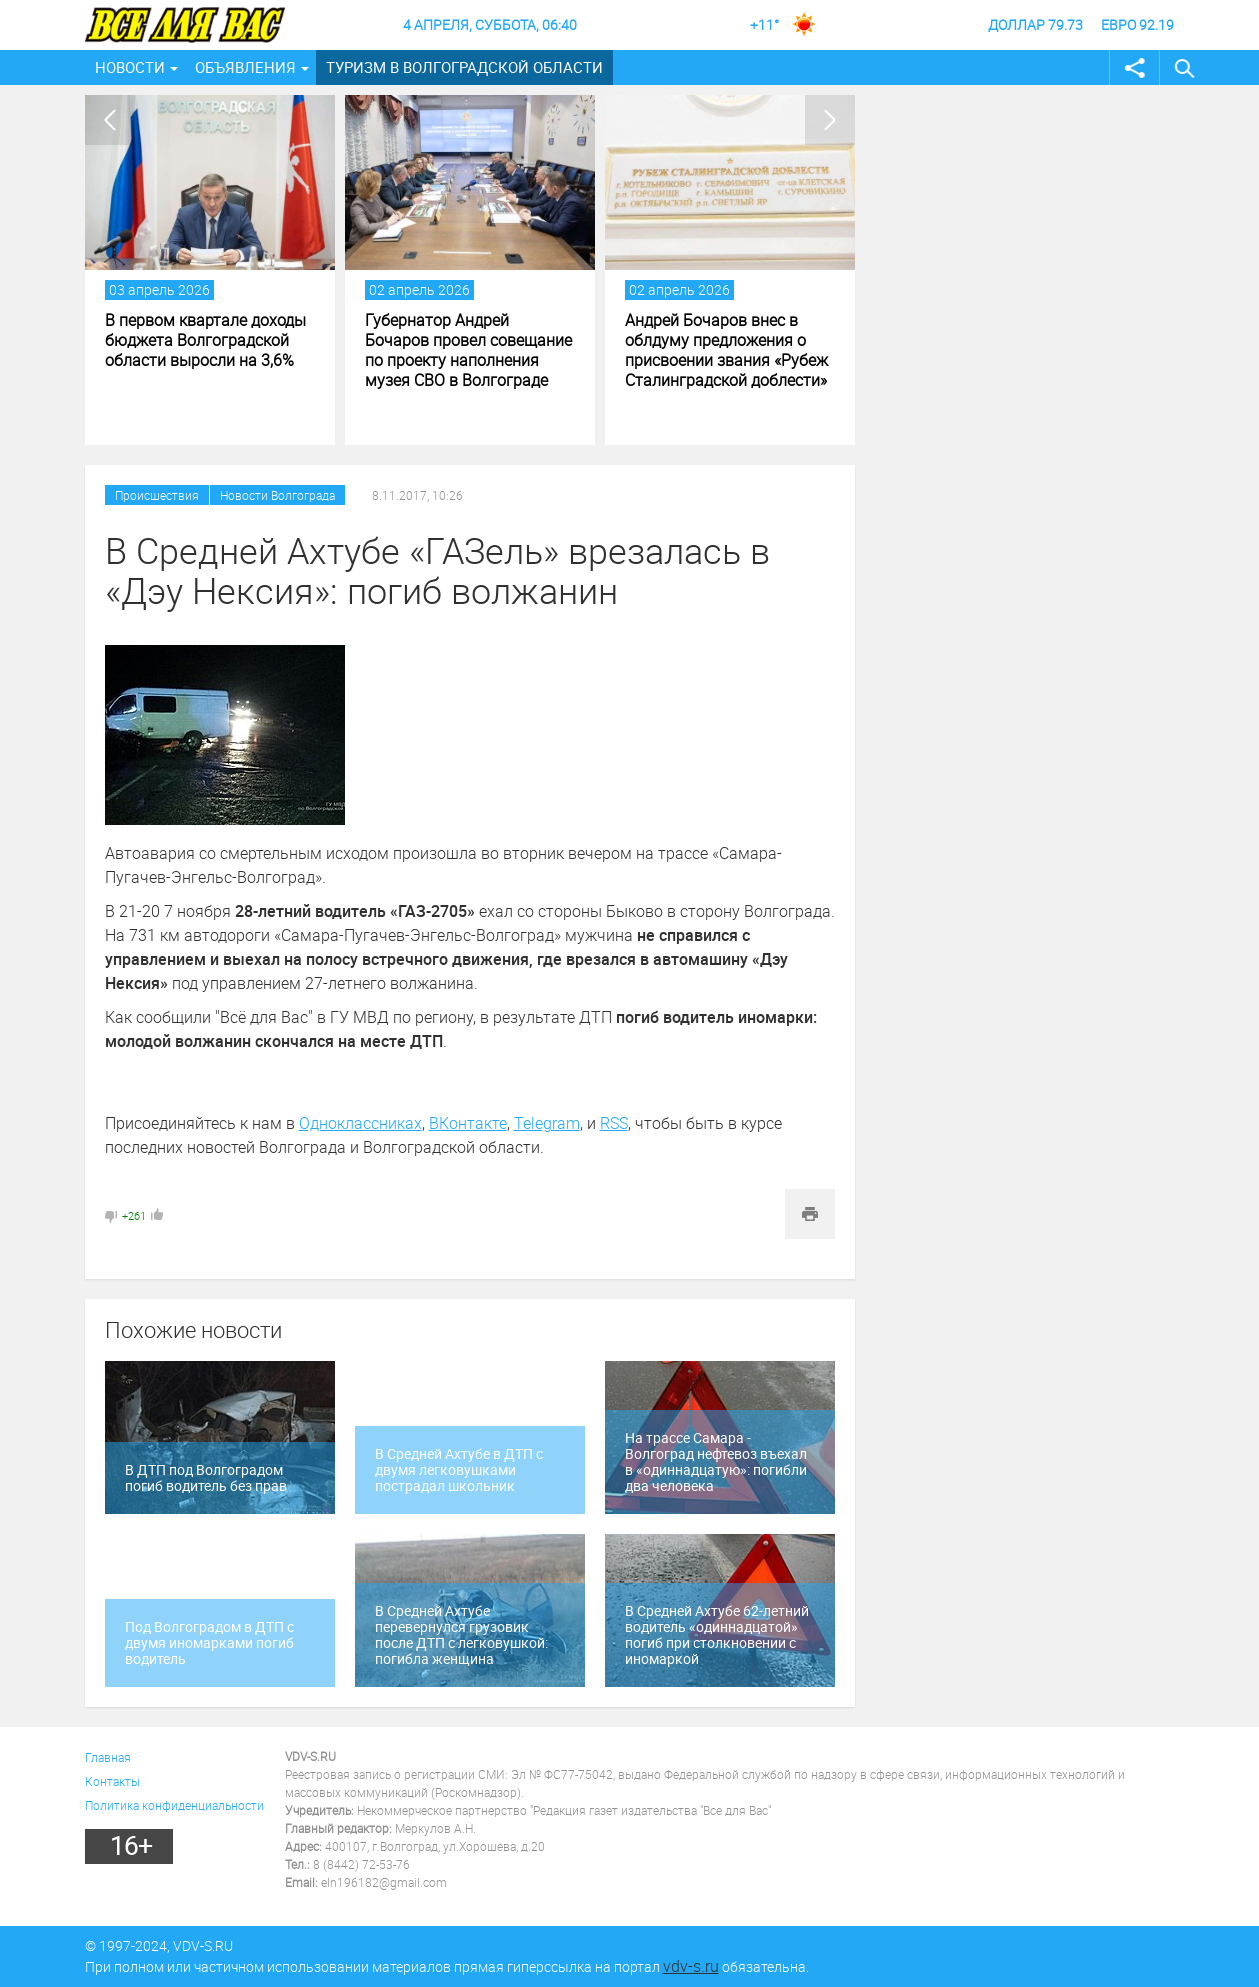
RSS (614, 1123)
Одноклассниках (360, 1123)
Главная (108, 1757)
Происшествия (157, 495)
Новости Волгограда (277, 495)
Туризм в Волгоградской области (464, 67)
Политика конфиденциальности (174, 1805)
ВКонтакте (468, 1123)
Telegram (547, 1123)
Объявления (245, 67)
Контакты (112, 1781)
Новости (130, 67)
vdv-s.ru (691, 1966)
